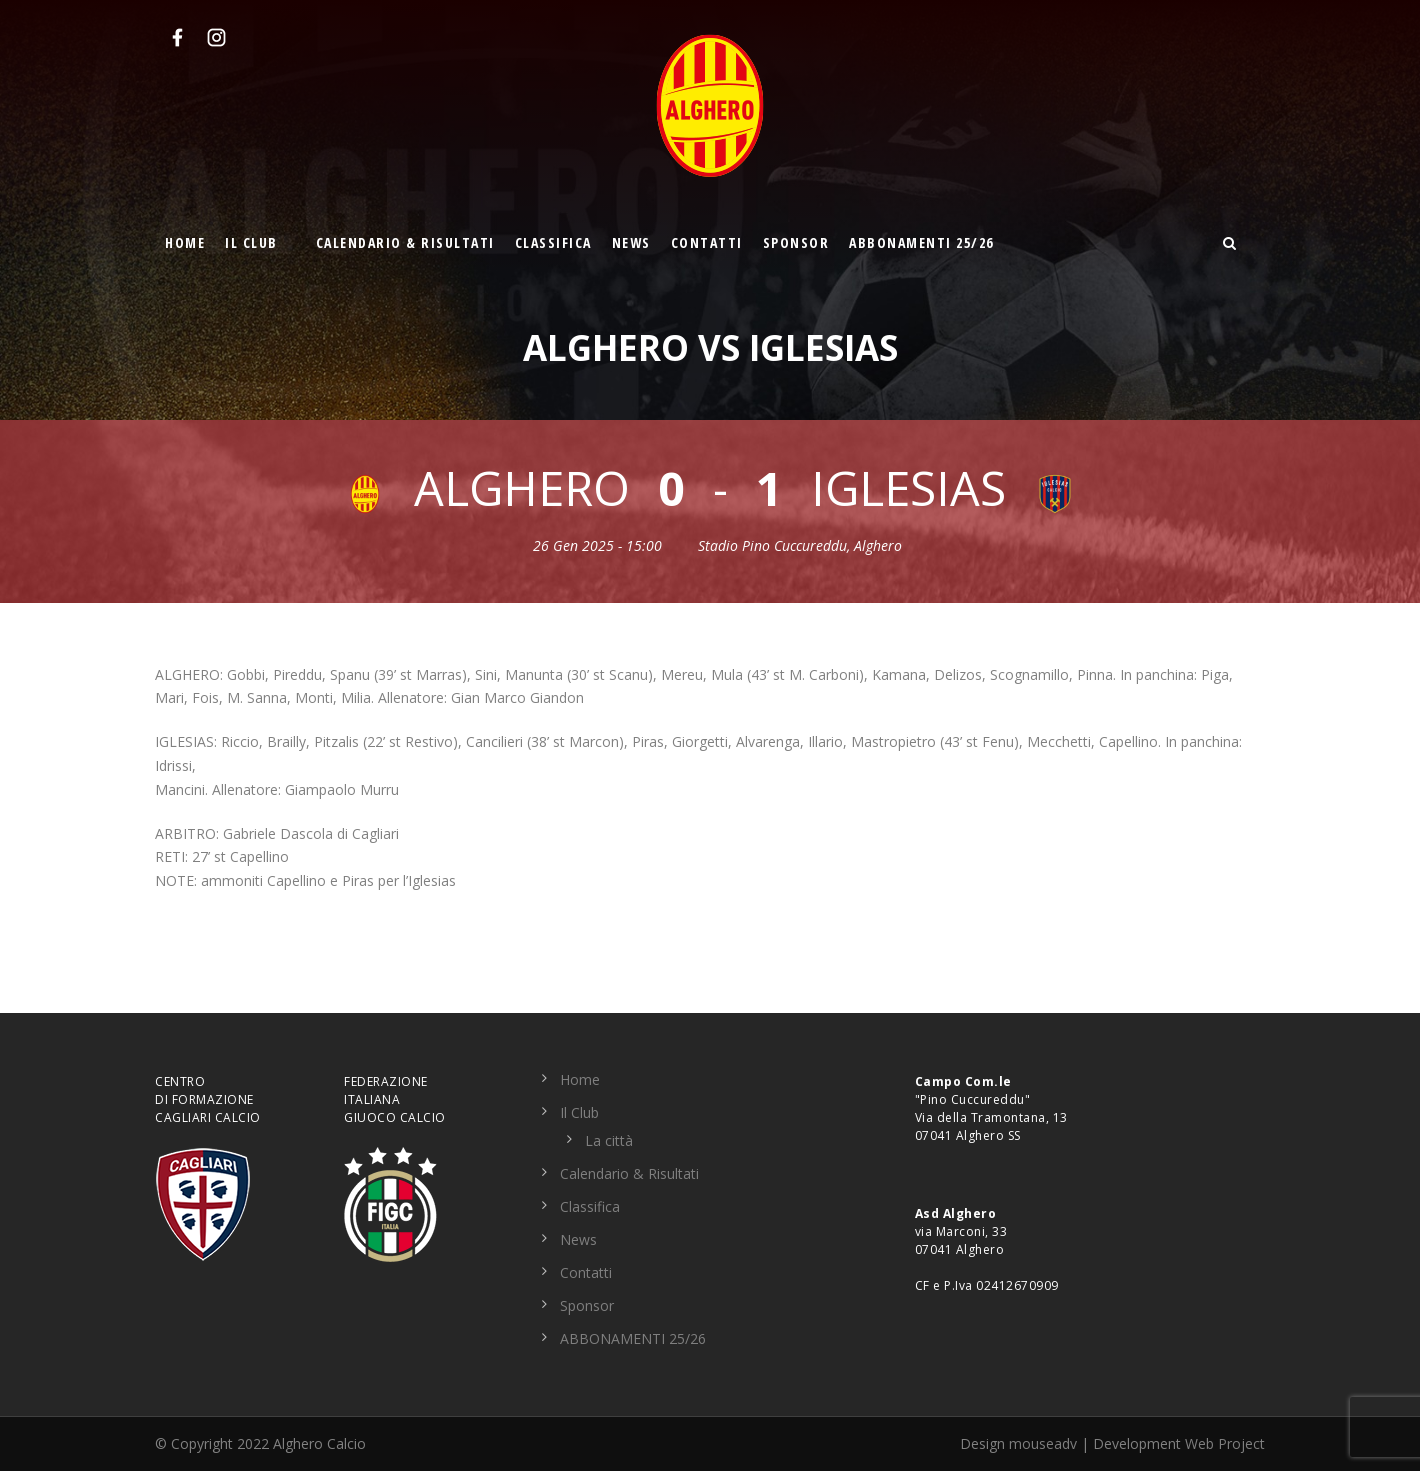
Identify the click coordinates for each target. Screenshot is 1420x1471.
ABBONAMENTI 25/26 (921, 242)
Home (185, 242)
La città (609, 1140)
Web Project (1225, 1443)
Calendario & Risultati (405, 242)
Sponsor (796, 242)
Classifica (553, 242)
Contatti (707, 242)
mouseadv (1043, 1443)
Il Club (251, 242)
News (631, 242)
